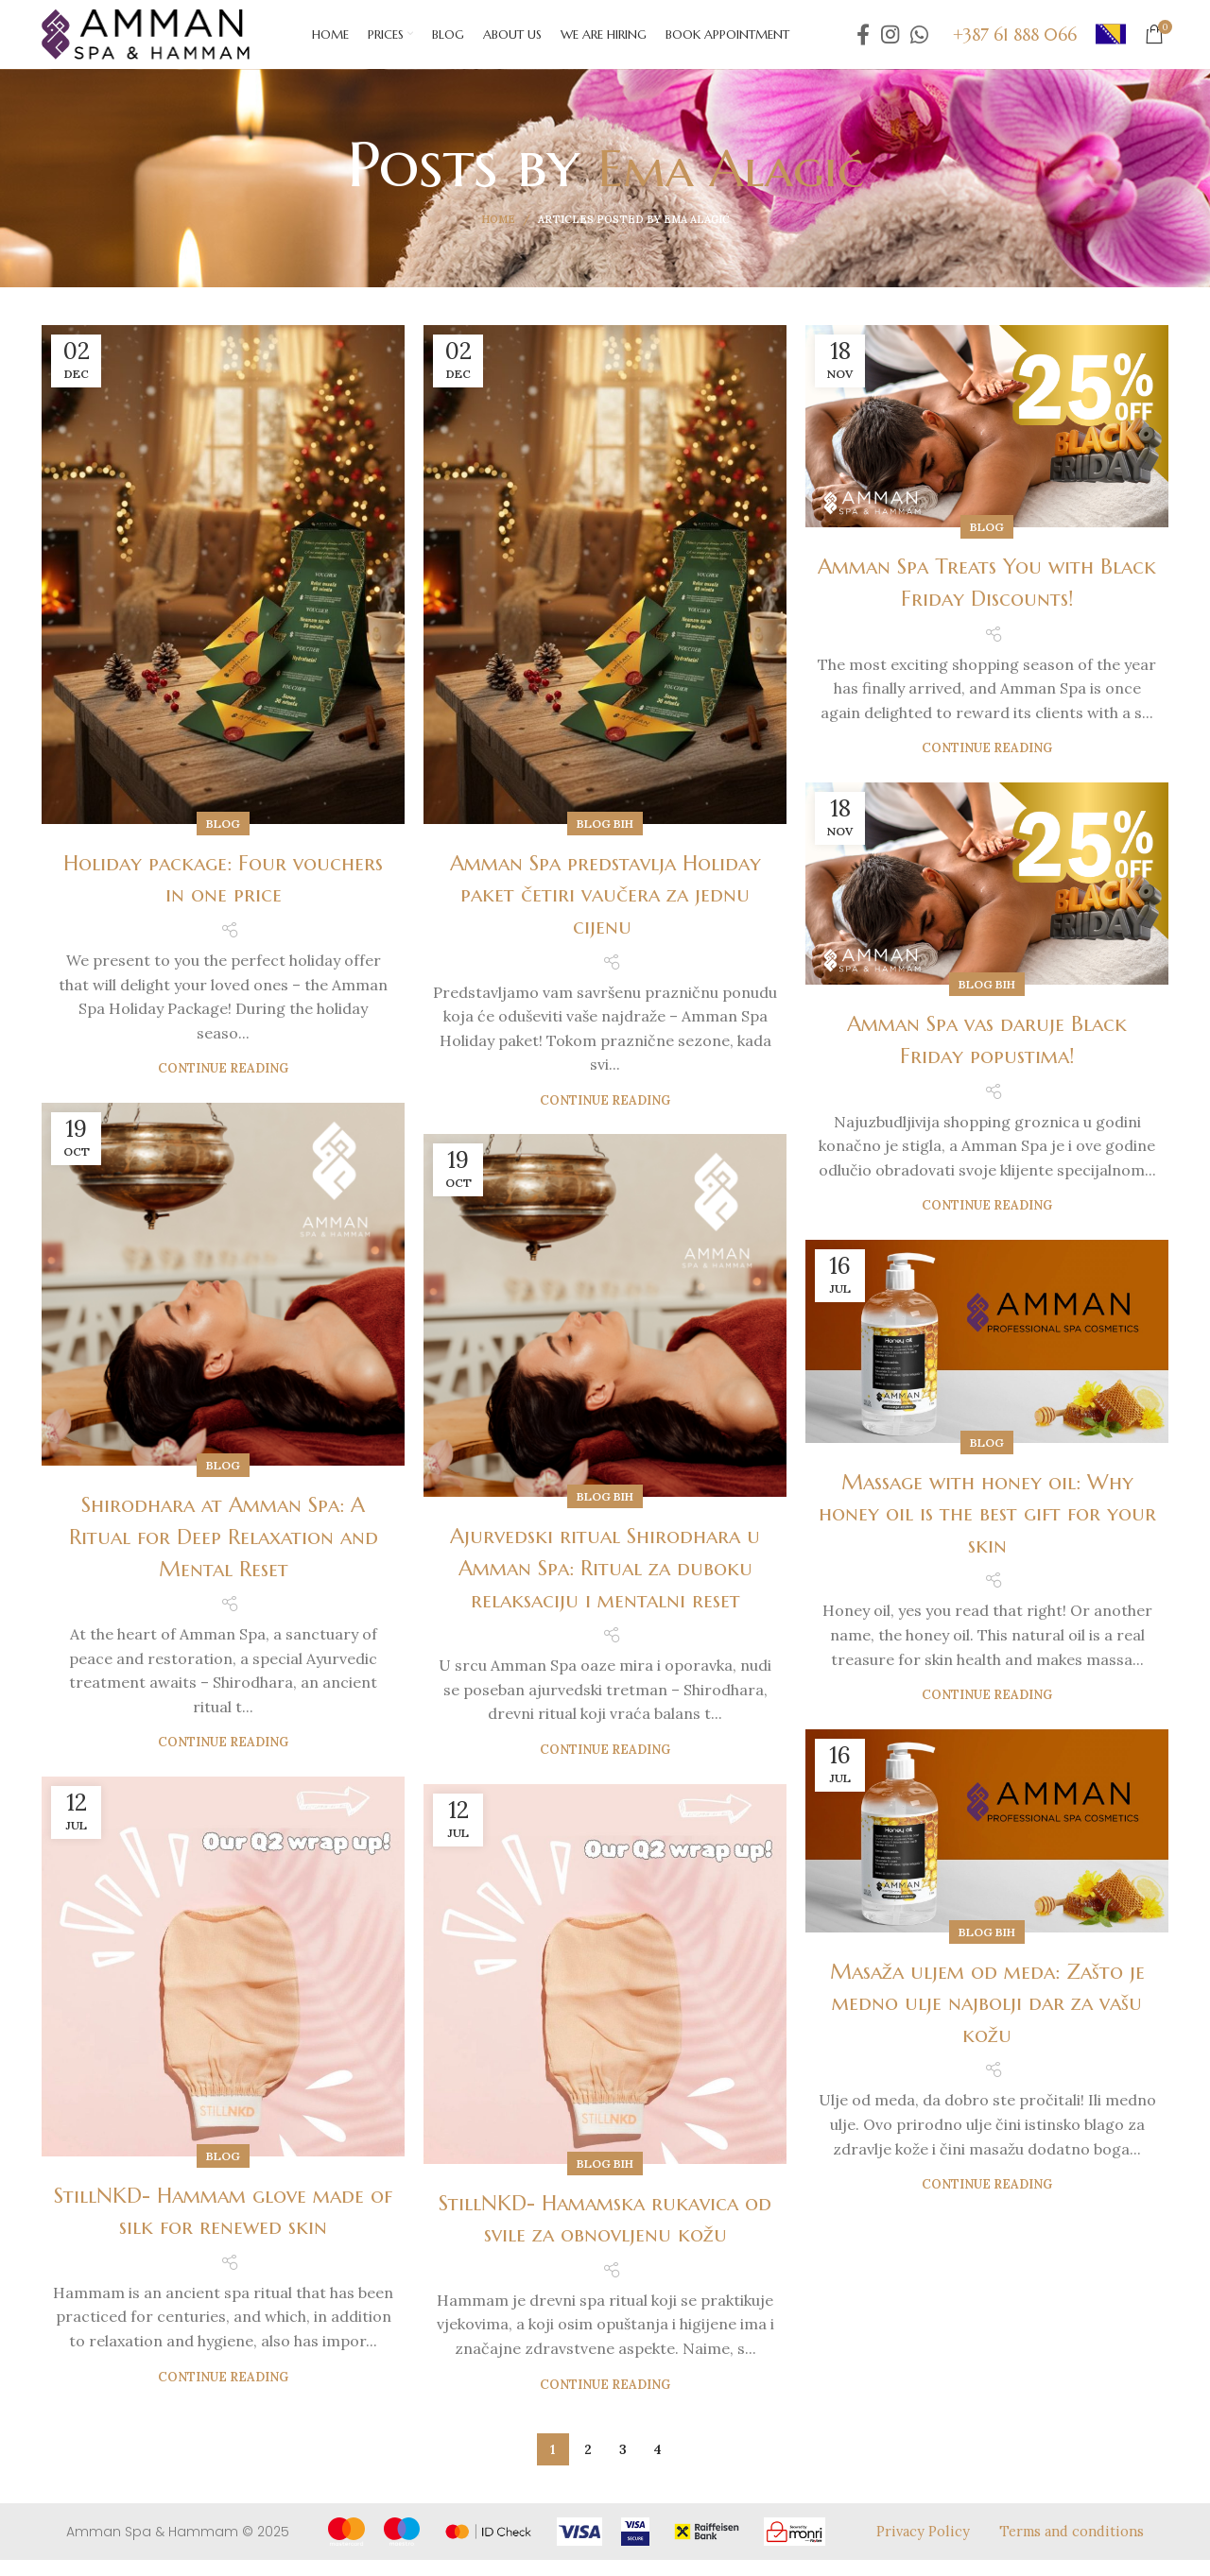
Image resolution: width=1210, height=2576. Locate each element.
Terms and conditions (1069, 2547)
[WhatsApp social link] (919, 42)
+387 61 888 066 (1015, 42)
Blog (223, 840)
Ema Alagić (730, 180)
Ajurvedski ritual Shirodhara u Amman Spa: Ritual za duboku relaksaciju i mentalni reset (605, 1584)
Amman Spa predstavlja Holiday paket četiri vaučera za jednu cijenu (605, 910)
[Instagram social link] (890, 42)
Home (498, 236)
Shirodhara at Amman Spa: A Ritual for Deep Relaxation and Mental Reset (224, 1553)
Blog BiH (605, 840)
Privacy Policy (919, 2547)
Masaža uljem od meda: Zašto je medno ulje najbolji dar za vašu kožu (987, 2019)
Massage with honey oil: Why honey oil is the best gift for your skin (987, 1529)
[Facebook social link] (863, 42)
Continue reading (223, 1085)
